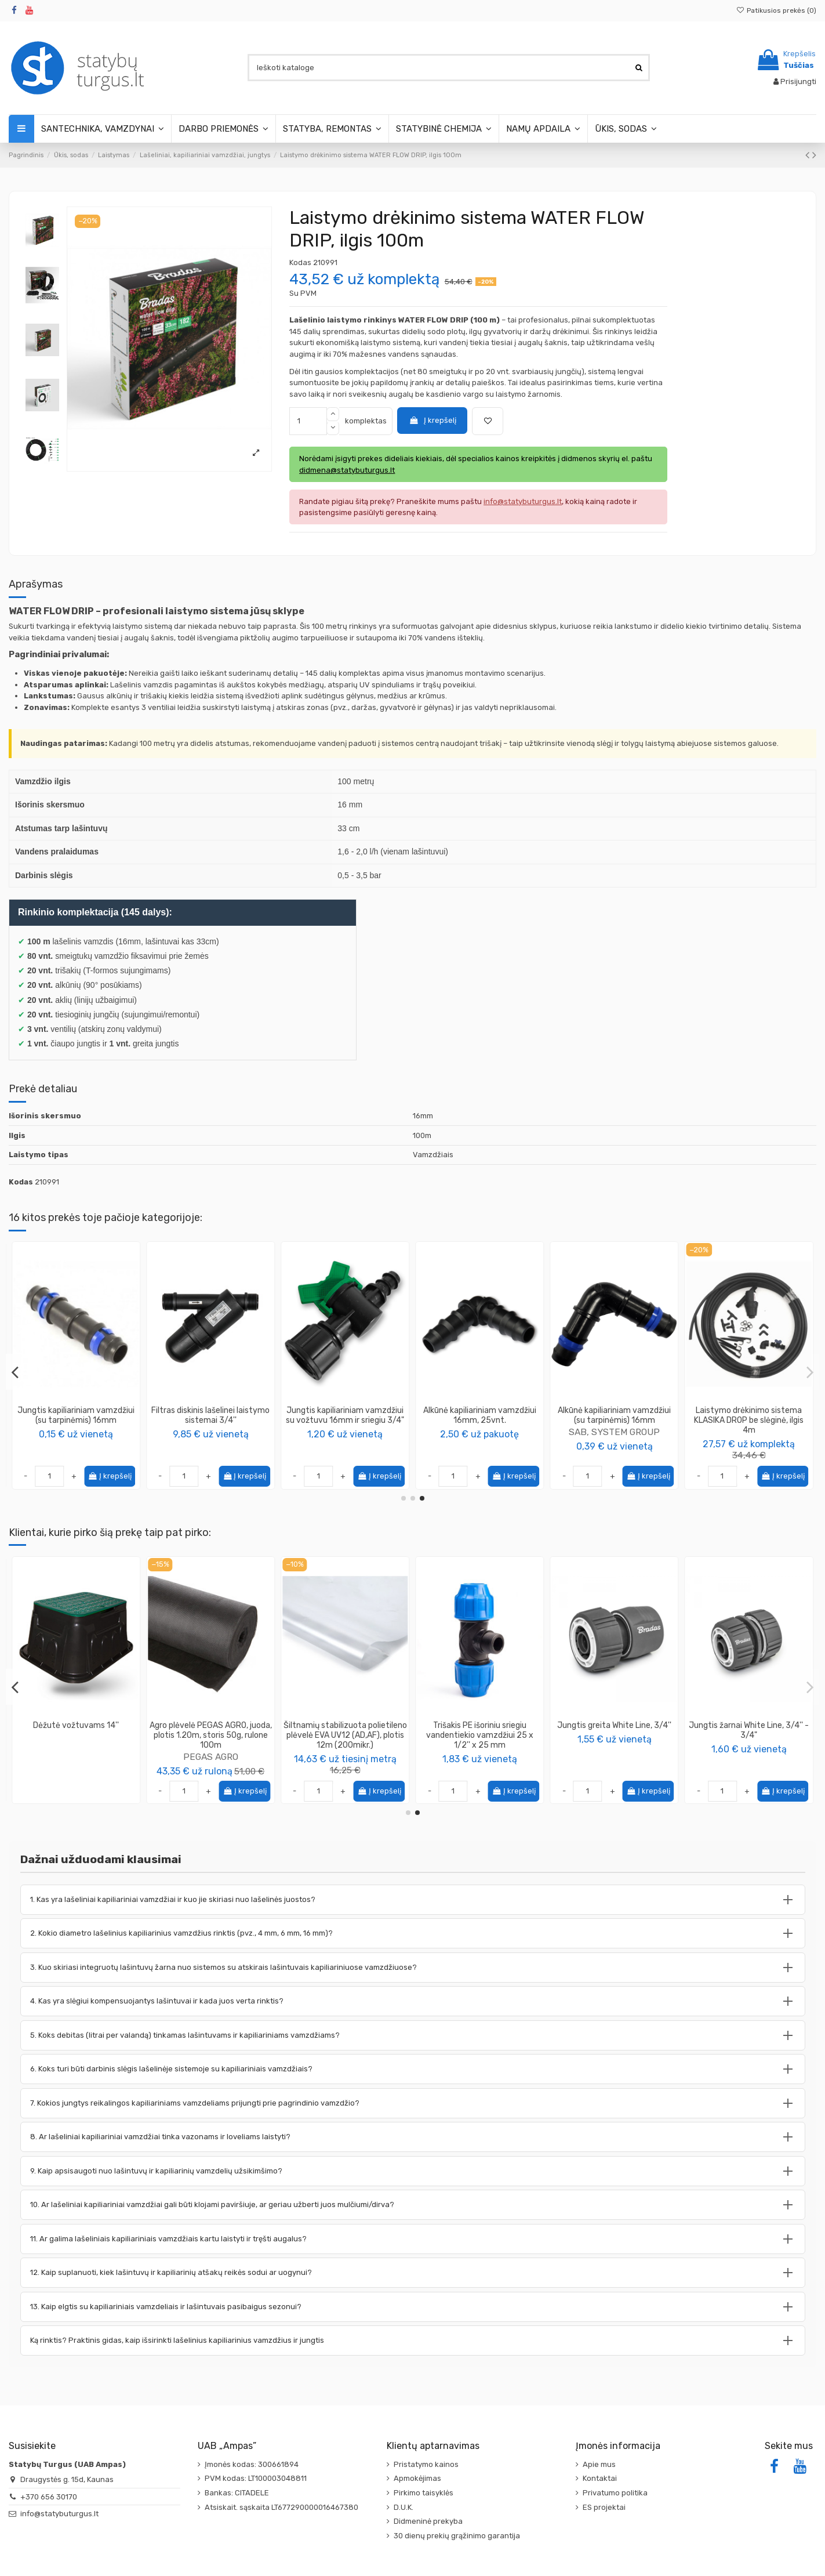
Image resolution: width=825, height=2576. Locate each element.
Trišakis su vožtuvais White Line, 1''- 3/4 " (76, 1730)
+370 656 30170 (48, 2496)
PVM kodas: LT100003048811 (256, 2478)
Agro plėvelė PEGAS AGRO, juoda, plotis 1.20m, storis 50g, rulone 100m (749, 1735)
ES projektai (604, 2507)
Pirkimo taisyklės (423, 2492)
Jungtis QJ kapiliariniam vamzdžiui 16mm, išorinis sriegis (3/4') (480, 1420)
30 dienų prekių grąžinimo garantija (457, 2535)
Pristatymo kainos (426, 2464)
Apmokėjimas (417, 2478)
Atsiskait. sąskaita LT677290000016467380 (281, 2507)
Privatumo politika (615, 2492)
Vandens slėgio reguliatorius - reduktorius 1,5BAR (211, 1730)
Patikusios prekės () (776, 10)
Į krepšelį (432, 420)
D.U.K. (403, 2507)
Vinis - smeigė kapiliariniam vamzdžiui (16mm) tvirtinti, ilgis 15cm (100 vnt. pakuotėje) (614, 1420)
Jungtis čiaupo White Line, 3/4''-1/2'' (480, 1730)
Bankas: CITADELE (237, 2492)
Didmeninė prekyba (428, 2521)
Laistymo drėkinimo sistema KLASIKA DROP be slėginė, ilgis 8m (211, 1420)
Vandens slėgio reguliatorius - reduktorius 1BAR (345, 1730)
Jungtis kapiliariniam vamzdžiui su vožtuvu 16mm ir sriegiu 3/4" (76, 1415)
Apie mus (599, 2464)
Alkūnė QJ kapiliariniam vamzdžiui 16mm (748, 1415)
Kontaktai (600, 2478)
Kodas (300, 262)
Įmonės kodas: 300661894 (252, 2464)
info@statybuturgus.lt (59, 2513)
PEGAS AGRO (748, 1756)
